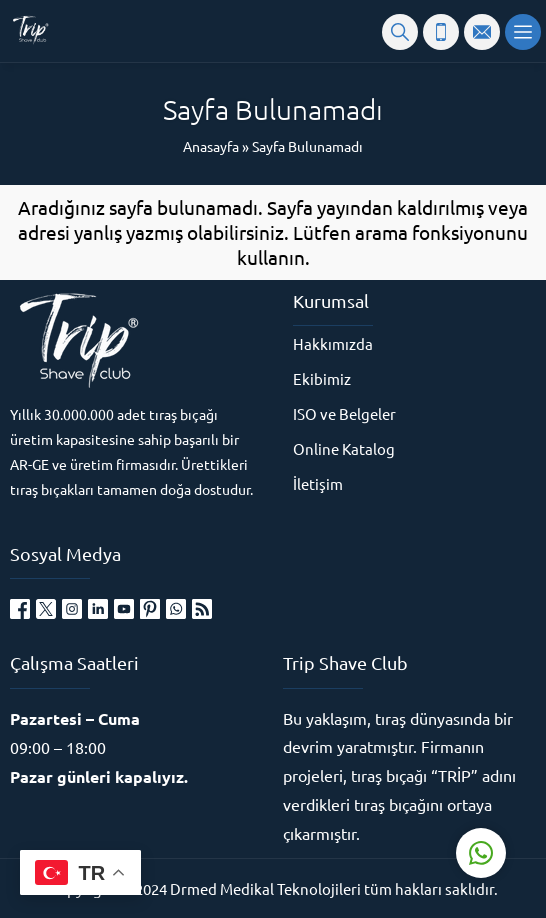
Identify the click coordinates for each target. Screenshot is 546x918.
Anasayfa (211, 146)
